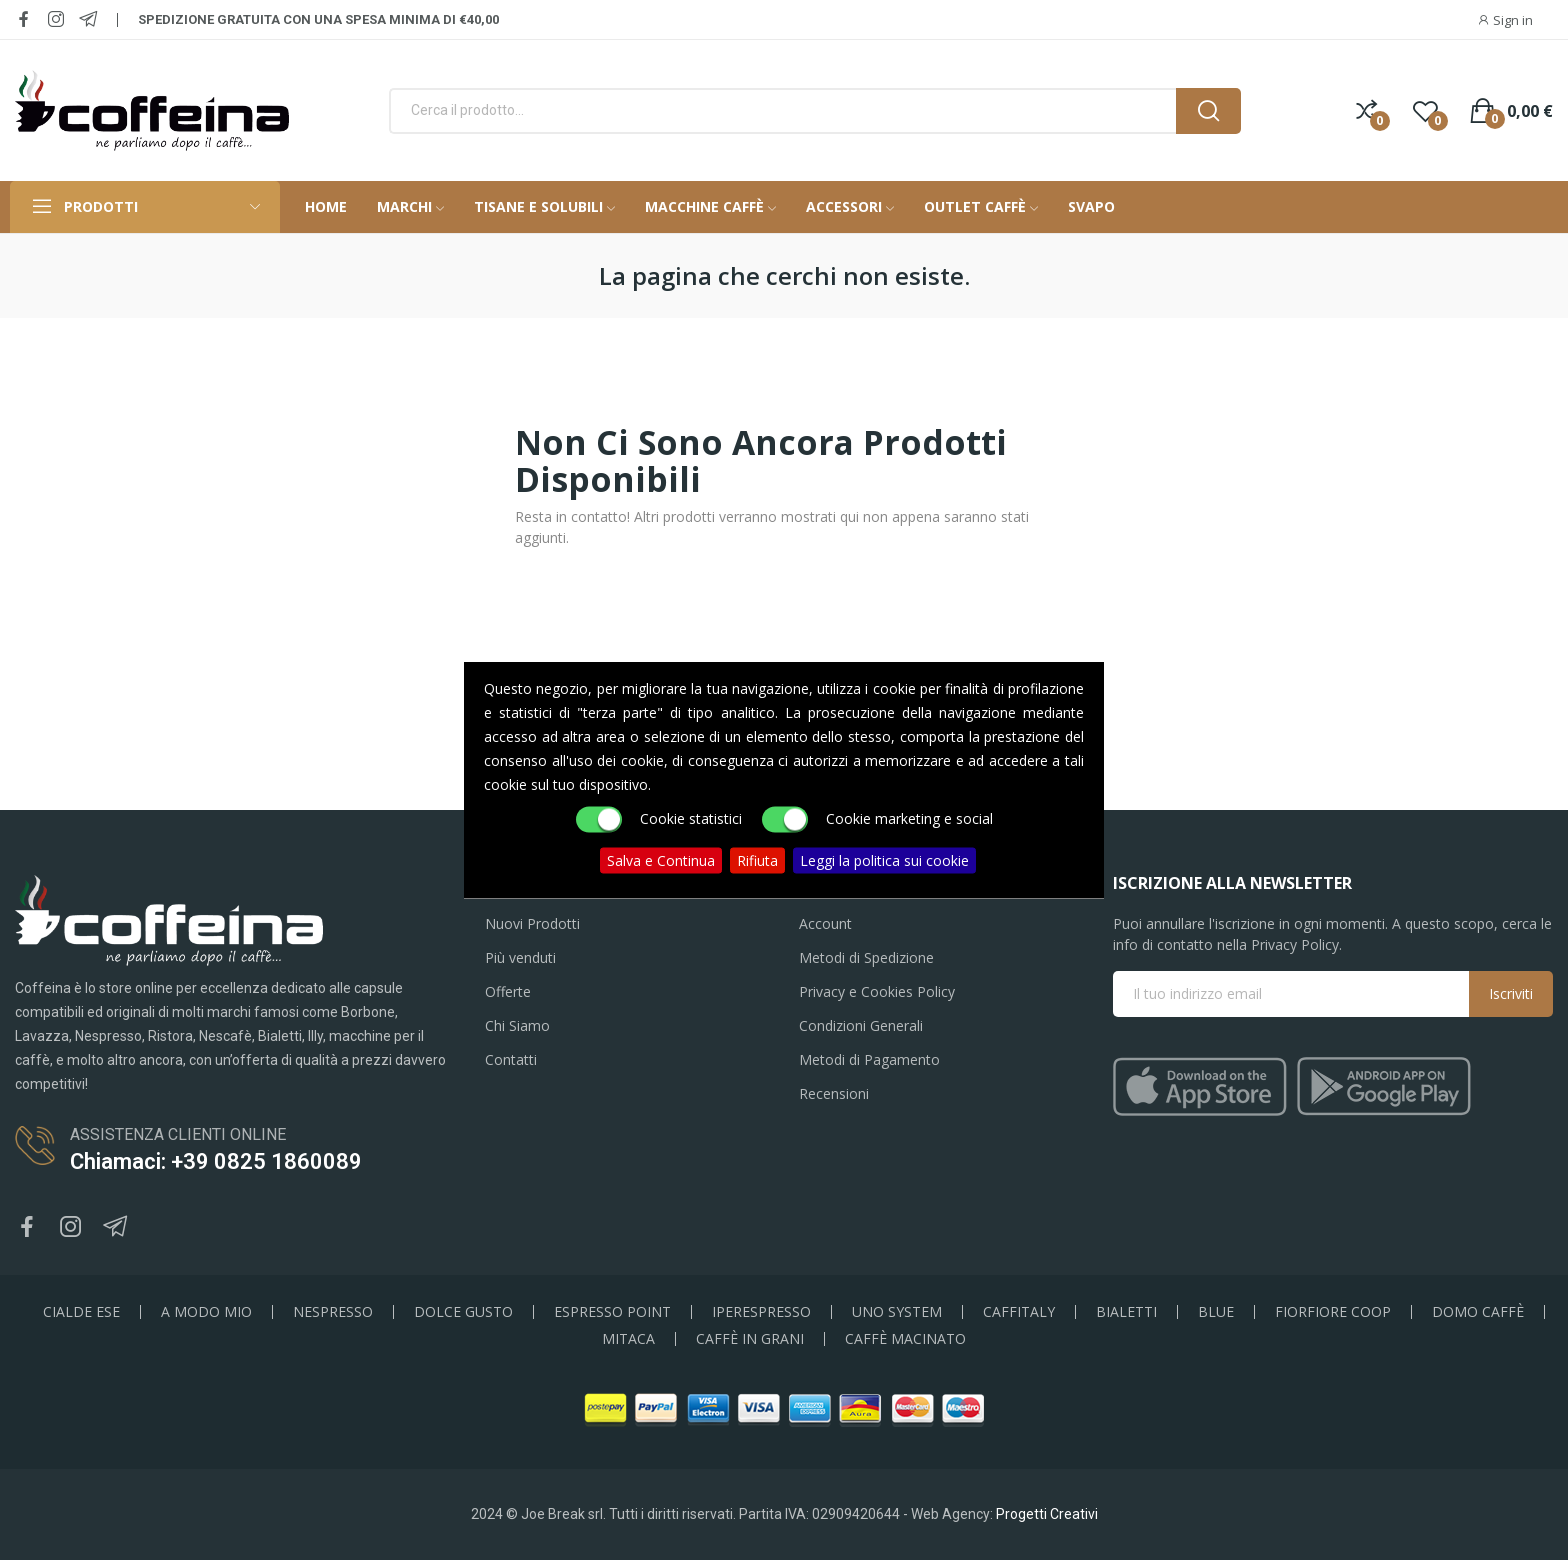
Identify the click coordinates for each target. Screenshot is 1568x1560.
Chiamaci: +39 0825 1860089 (216, 1161)
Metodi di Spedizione (866, 957)
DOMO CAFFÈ (1478, 1312)
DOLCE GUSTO (463, 1312)
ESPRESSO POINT (612, 1312)
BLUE (1216, 1312)
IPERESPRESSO (761, 1312)
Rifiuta (757, 860)
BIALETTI (1126, 1312)
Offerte (508, 991)
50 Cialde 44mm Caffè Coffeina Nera (227, 1460)
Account (825, 923)
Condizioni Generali (861, 1025)
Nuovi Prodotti (532, 923)
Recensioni (834, 1093)
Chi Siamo (517, 1025)
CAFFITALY (1019, 1312)
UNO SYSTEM (897, 1312)
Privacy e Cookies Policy (877, 991)
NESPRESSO (333, 1312)
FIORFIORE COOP (1333, 1312)
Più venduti (520, 957)
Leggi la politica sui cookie (884, 860)
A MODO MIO (206, 1312)
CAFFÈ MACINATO (905, 1339)
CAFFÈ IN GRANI (750, 1339)
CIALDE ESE (81, 1312)
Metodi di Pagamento (869, 1059)
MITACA (628, 1339)
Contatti (511, 1059)
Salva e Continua (661, 860)
